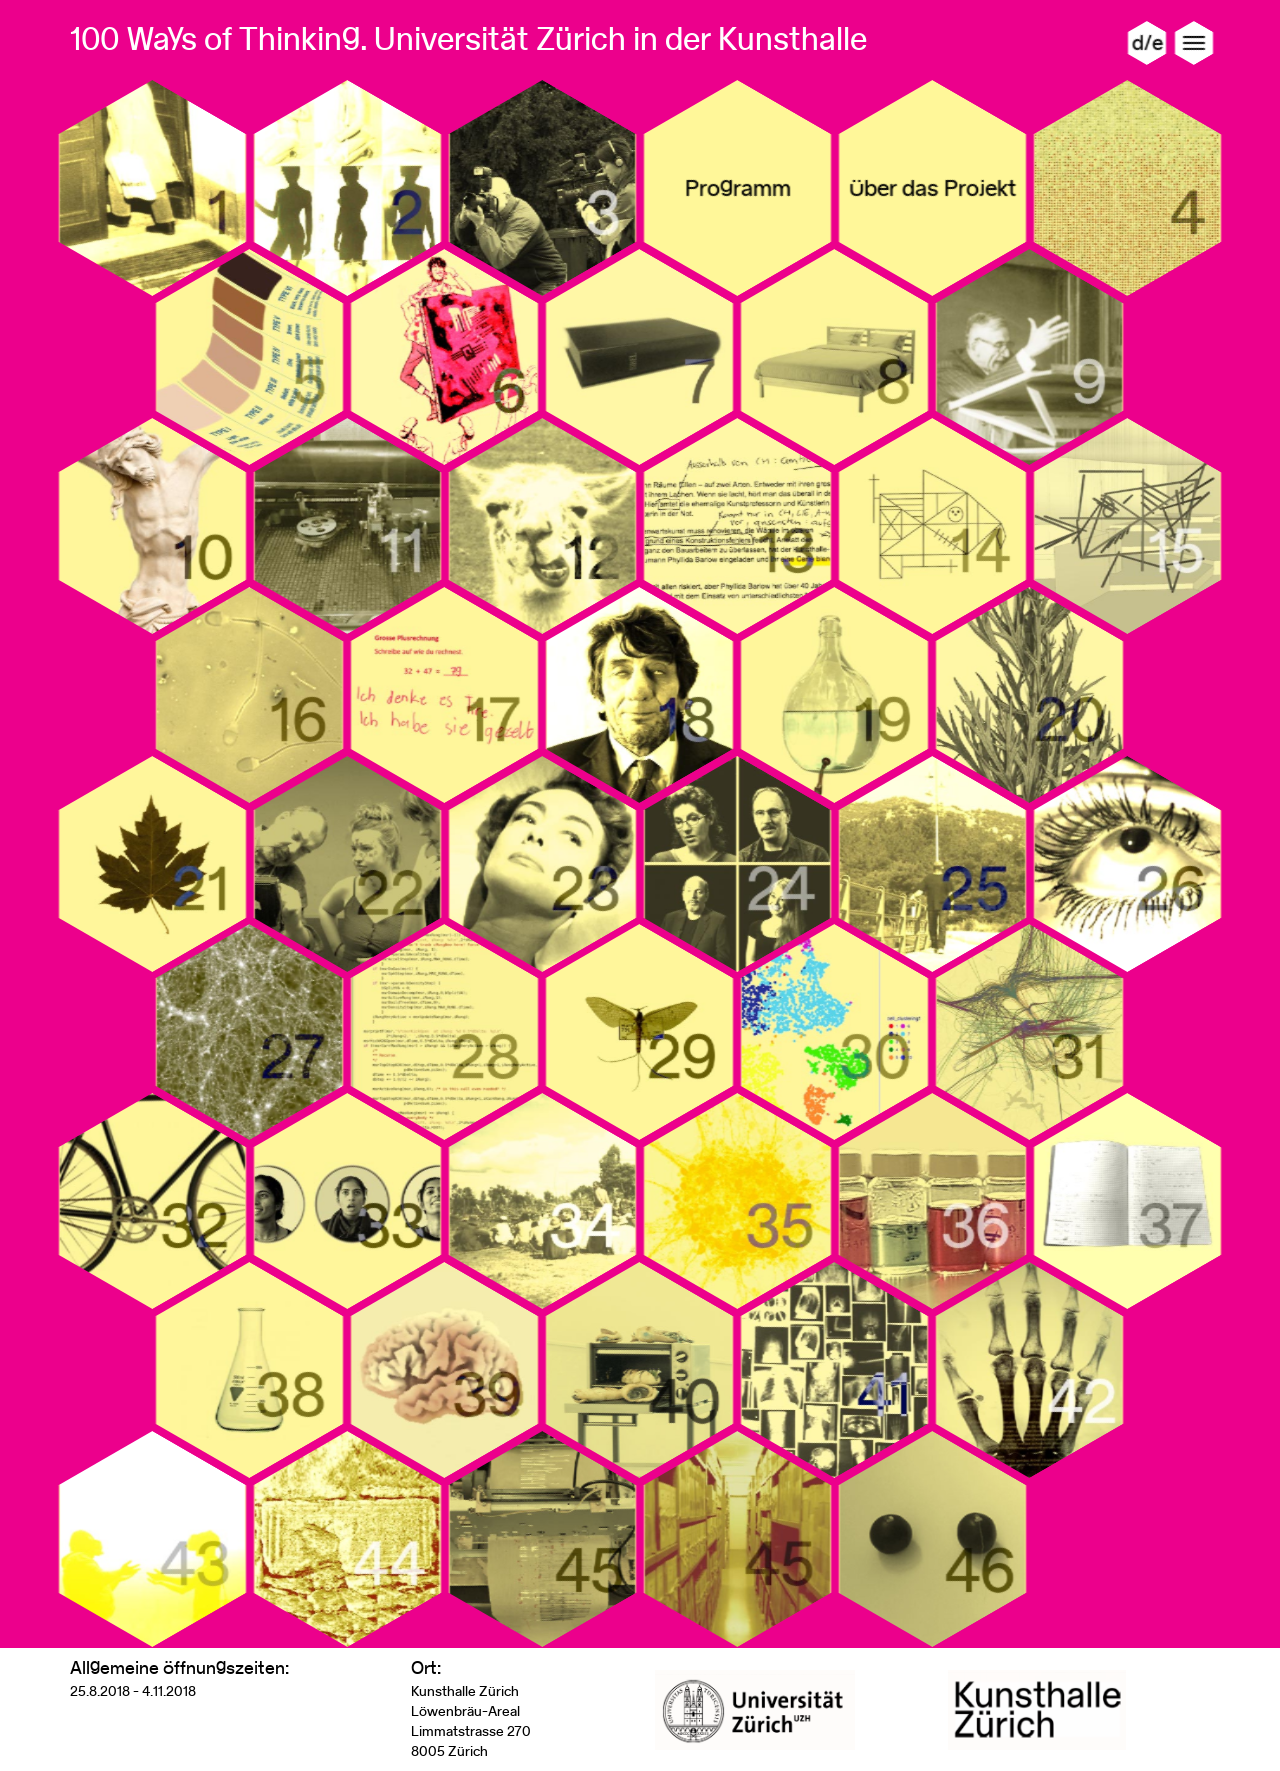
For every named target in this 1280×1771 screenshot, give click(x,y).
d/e (1147, 42)
